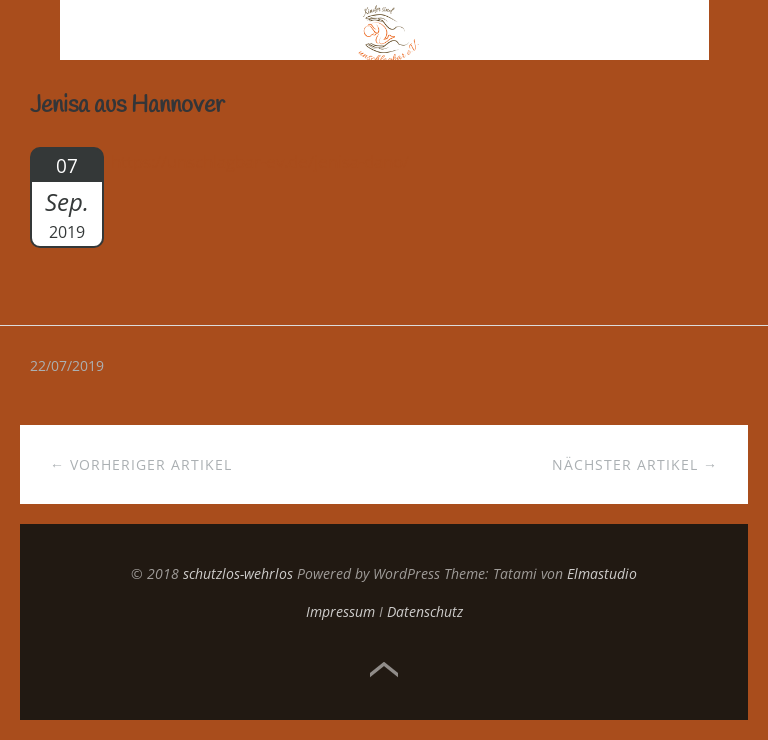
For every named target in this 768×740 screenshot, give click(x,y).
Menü (30, 30)
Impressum (340, 611)
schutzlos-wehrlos (238, 573)
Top (384, 670)
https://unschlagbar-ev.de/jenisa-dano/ (260, 161)
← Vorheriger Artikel (141, 464)
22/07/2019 (67, 365)
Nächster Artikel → (635, 464)
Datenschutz (425, 611)
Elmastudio (602, 573)
